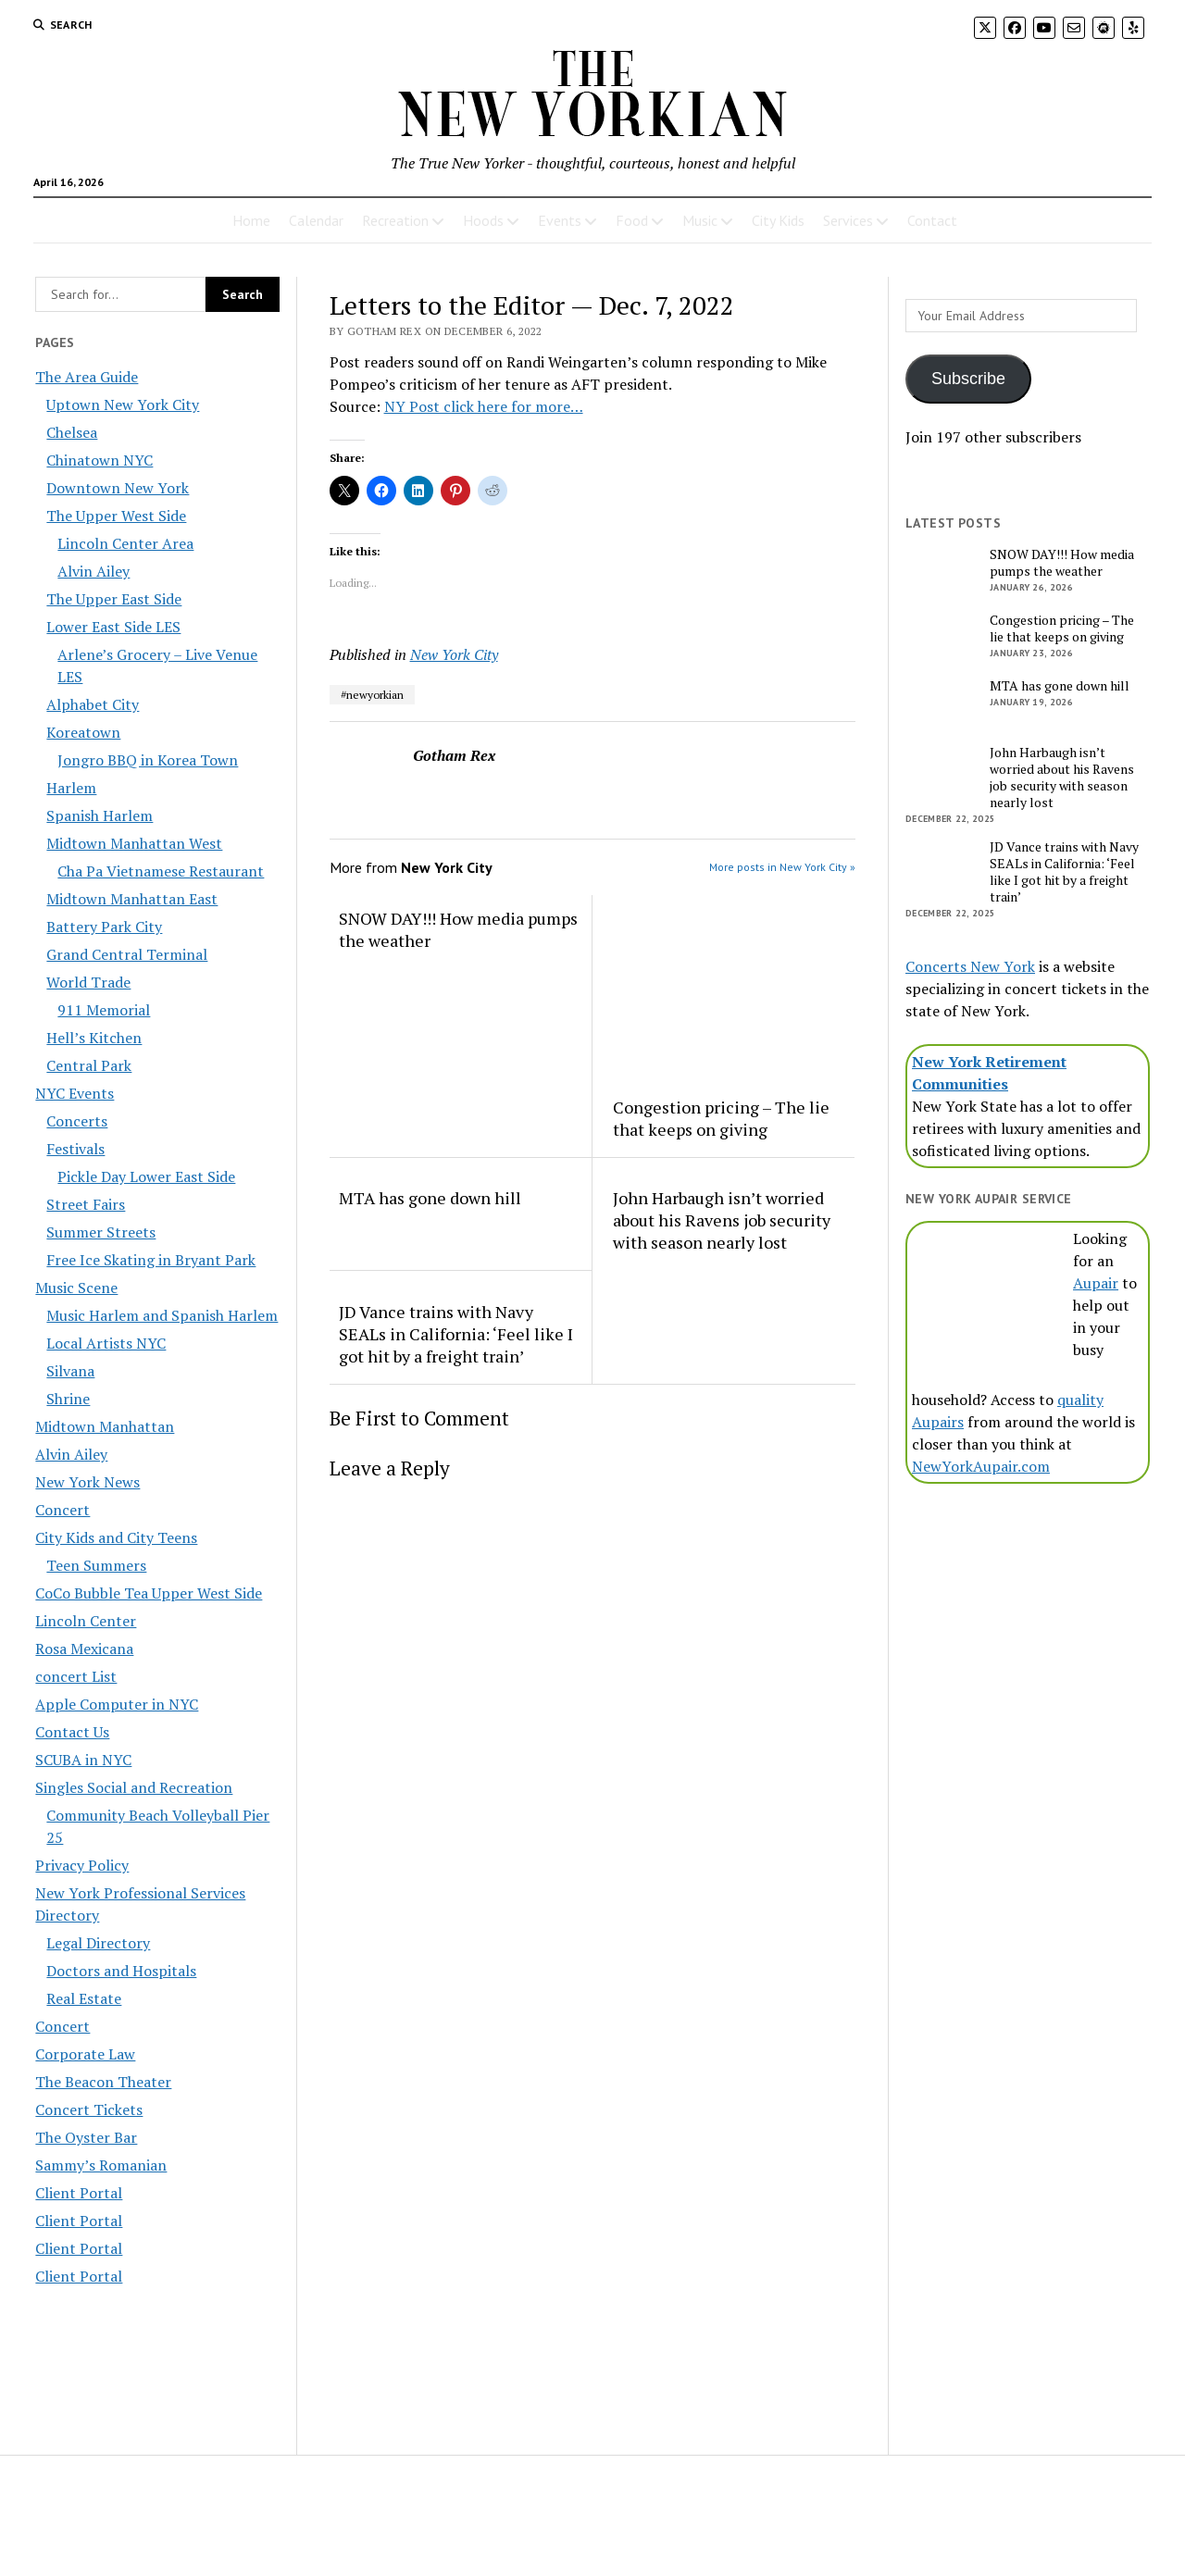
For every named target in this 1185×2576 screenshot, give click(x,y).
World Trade (88, 982)
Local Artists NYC (106, 1343)
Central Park (88, 1065)
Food (632, 220)
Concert (62, 1510)
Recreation (395, 220)
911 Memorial (103, 1010)
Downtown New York (117, 488)
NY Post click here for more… (483, 406)
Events (559, 220)
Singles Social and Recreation (133, 1787)
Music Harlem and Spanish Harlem (162, 1315)
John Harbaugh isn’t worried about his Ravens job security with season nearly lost (721, 1220)
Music (699, 220)
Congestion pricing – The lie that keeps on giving (721, 1118)
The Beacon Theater (103, 2082)
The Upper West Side (116, 515)
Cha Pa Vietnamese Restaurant (160, 871)
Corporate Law (85, 2054)
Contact (932, 220)
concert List (76, 1676)
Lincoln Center (85, 1621)
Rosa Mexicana (84, 1648)
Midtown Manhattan (104, 1426)
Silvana (70, 1371)
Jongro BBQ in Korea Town (147, 760)
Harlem (71, 788)
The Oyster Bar (86, 2137)
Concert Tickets (89, 2109)
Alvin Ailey (93, 571)
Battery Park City (104, 926)
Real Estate (83, 1998)
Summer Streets (101, 1232)
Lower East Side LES (113, 626)
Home (251, 220)
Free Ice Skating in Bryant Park (151, 1260)
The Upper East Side (113, 599)
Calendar (316, 220)
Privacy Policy (82, 1865)
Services (848, 220)
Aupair (1095, 1283)
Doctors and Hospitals (121, 1970)
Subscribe (968, 378)
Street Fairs (85, 1204)
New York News (87, 1482)
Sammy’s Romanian (101, 2165)
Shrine (68, 1398)
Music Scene (76, 1287)
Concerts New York (970, 966)
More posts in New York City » (782, 867)
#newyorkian (372, 695)
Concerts (76, 1121)
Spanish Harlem (99, 815)
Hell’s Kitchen (94, 1037)
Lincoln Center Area (125, 543)
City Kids (778, 220)
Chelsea (71, 432)
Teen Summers (96, 1565)
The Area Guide (86, 377)
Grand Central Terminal (126, 954)
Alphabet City (92, 704)
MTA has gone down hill (430, 1198)
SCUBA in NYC (83, 1759)
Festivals (75, 1149)
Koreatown (83, 732)
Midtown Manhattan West (134, 843)
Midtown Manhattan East (132, 899)
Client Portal (78, 2193)
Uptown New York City (122, 404)
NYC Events (74, 1093)
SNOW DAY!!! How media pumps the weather (458, 929)
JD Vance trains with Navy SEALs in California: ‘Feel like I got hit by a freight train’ (456, 1333)
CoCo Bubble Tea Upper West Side (148, 1593)
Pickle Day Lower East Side (146, 1176)
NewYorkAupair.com (981, 1466)
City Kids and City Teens (116, 1537)
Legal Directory (98, 1943)
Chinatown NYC (99, 460)
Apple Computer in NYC (116, 1704)
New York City (454, 654)
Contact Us (72, 1732)
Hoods (483, 220)
